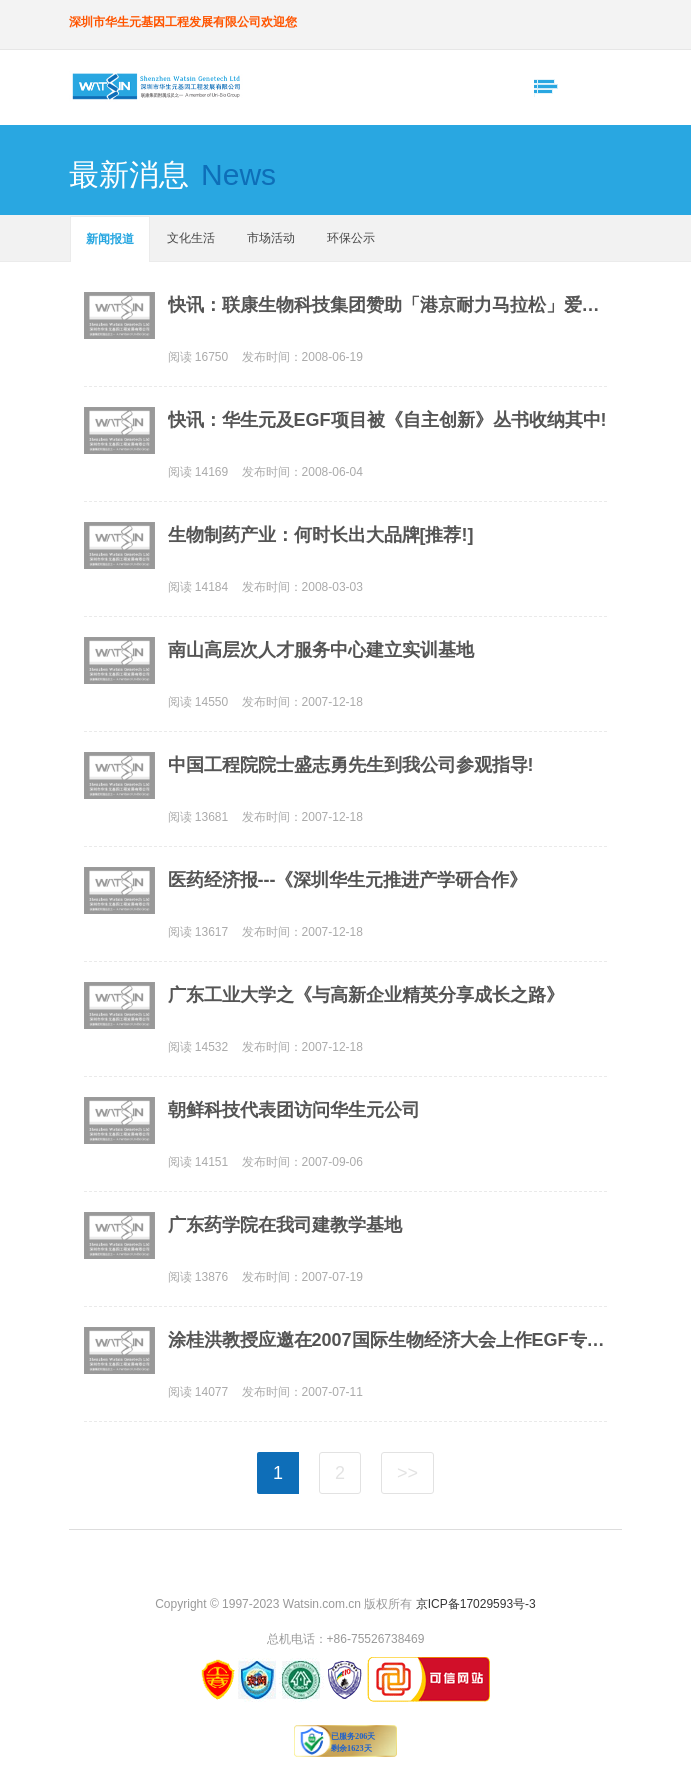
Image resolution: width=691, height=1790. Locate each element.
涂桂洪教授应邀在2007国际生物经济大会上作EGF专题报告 (387, 1340)
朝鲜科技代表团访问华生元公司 (294, 1110)
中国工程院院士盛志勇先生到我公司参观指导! (351, 765)
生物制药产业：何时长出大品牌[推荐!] (321, 535)
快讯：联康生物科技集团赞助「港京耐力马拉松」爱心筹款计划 (387, 305)
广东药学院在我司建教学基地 (285, 1225)
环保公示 (351, 238)
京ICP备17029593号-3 (476, 1604)
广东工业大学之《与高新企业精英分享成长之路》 (366, 995)
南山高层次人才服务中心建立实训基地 (321, 650)
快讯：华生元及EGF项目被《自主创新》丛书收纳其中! (387, 420)
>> (407, 1473)
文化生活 (191, 238)
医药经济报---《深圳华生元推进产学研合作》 (348, 880)
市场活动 (271, 238)
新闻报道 (110, 239)
